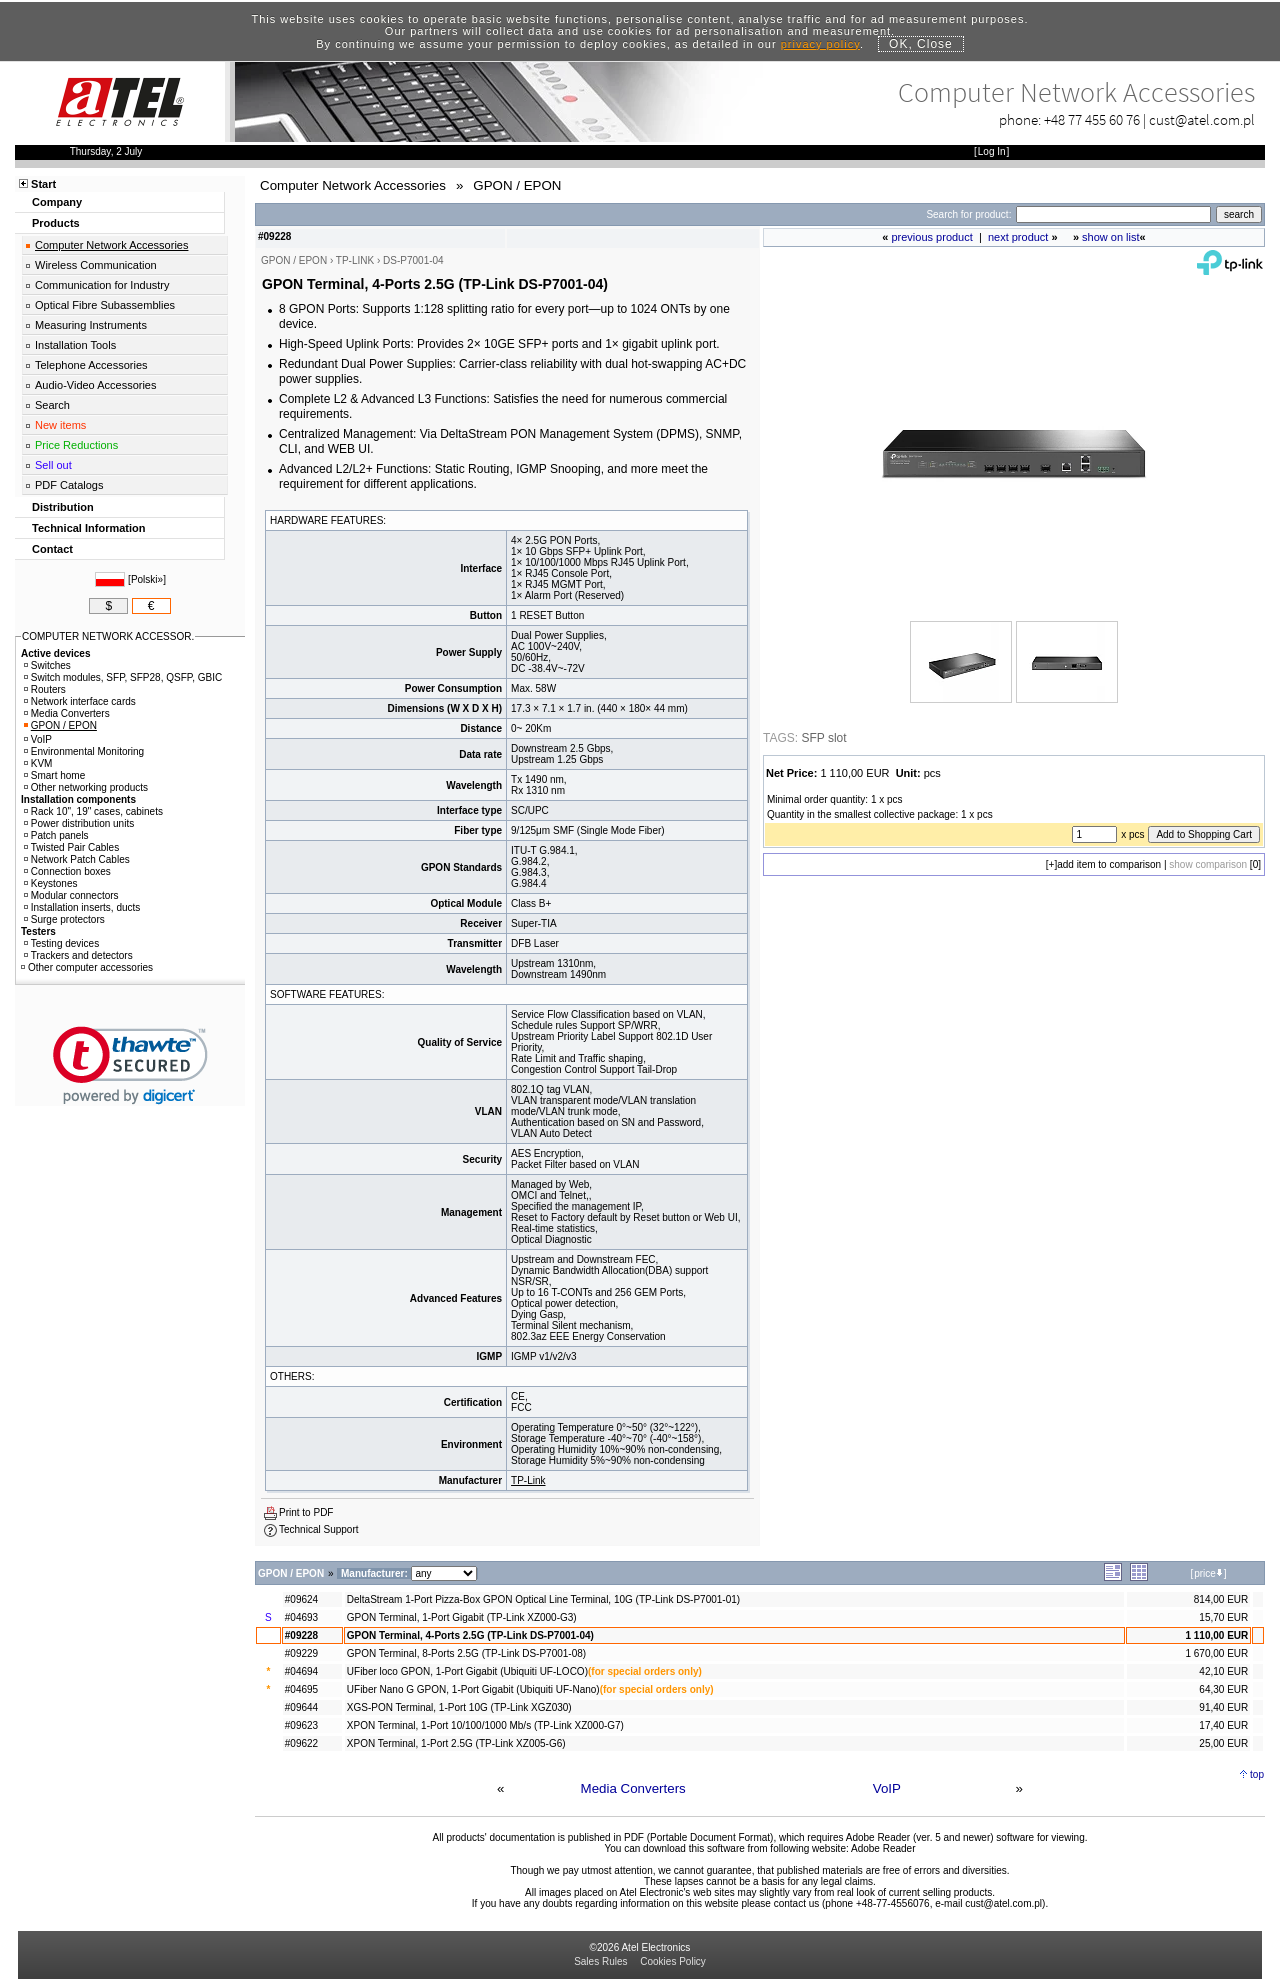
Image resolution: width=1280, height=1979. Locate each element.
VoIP (887, 1788)
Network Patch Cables (77, 859)
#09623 (301, 1725)
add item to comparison (1109, 864)
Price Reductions (76, 445)
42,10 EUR (1223, 1671)
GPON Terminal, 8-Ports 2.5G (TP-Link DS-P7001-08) (466, 1653)
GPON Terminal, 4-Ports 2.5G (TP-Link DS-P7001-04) (470, 1635)
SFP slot (823, 738)
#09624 (301, 1599)
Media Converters (633, 1788)
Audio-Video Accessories (95, 385)
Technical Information (88, 528)
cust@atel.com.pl (1202, 119)
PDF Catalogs (69, 485)
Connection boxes (67, 871)
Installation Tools (75, 345)
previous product (931, 237)
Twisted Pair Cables (71, 847)
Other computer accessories (87, 967)
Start (43, 184)
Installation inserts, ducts (82, 907)
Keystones (51, 883)
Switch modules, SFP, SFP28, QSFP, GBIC (123, 677)
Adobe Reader (883, 1848)
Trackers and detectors (78, 955)
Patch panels (56, 835)
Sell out (53, 465)
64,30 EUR (1223, 1689)
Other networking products (86, 787)
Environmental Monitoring (84, 751)
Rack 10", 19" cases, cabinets (93, 811)
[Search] (1113, 214)
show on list (1110, 237)
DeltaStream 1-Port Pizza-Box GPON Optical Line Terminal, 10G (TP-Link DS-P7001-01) (543, 1599)
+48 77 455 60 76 (1092, 119)
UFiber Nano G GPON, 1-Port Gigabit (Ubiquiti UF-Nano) (473, 1689)
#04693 (301, 1617)
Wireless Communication (96, 265)
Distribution (63, 507)
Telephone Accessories (91, 365)
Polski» (147, 579)
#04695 (301, 1689)
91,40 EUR (1223, 1707)
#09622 (301, 1743)
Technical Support (319, 1529)
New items (60, 425)
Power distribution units (79, 823)
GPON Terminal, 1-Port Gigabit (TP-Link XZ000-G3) (462, 1617)
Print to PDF (306, 1512)
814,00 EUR (1221, 1599)
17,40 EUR (1223, 1725)
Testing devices (61, 943)
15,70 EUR (1223, 1617)
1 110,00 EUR (1216, 1635)
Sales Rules (600, 1961)
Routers (45, 689)
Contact (52, 549)
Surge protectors (64, 919)
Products (56, 223)
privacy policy (820, 44)
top (1257, 1774)
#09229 (301, 1653)
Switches (47, 665)
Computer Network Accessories (111, 245)
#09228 (301, 1635)
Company (57, 202)
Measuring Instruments (91, 325)
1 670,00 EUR (1216, 1653)
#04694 (301, 1671)
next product (1018, 237)
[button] (130, 1065)
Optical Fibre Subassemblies (105, 305)
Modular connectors (71, 895)
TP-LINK (355, 260)
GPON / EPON (60, 725)
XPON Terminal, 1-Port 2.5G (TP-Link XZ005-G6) (456, 1743)
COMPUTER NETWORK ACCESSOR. (108, 636)
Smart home (54, 775)
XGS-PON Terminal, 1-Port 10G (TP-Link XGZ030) (459, 1707)
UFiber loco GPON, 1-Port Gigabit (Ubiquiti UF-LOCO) (467, 1671)
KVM (38, 763)
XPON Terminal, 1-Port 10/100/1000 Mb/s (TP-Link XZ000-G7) (485, 1725)
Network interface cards (80, 701)
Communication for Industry (102, 285)
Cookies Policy (673, 1961)
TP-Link (528, 1480)
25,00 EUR (1223, 1743)
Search (52, 405)
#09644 (301, 1707)
